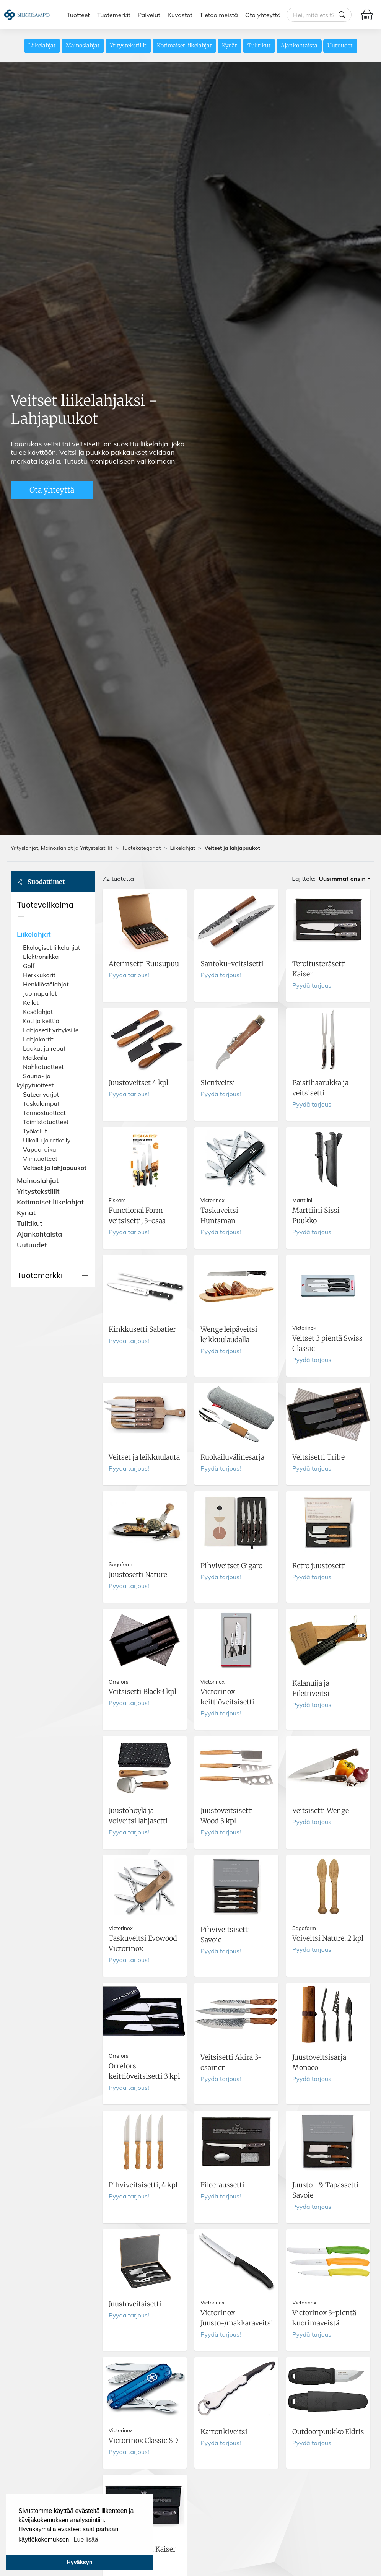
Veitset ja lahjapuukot (54, 1168)
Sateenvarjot (41, 1094)
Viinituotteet (40, 1158)
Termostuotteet (44, 1112)
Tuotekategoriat (141, 848)
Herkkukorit (39, 975)
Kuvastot (180, 15)
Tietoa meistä (219, 15)
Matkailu (35, 1057)
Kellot (31, 1002)
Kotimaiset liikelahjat (184, 45)
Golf (28, 966)
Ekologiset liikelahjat (51, 947)
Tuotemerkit (113, 15)
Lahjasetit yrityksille (50, 1030)
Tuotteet (78, 15)
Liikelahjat (42, 45)
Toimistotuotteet (45, 1122)
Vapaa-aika (39, 1149)
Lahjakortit (38, 1039)
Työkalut (35, 1131)
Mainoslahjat (83, 45)
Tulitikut (259, 45)
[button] (53, 910)
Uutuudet (340, 45)
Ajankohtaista (299, 45)
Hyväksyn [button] (79, 2562)
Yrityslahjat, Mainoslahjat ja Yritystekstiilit (61, 848)
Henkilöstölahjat (46, 984)
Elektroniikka (41, 956)
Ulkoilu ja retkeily (46, 1140)
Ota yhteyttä (263, 15)
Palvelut (149, 15)
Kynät (229, 45)
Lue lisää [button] (86, 2539)
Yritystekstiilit (128, 45)
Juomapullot (40, 993)
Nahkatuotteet (43, 1067)
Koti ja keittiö (41, 1021)
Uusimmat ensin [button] (342, 878)
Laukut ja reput (44, 1048)
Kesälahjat (38, 1011)
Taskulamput (41, 1103)
